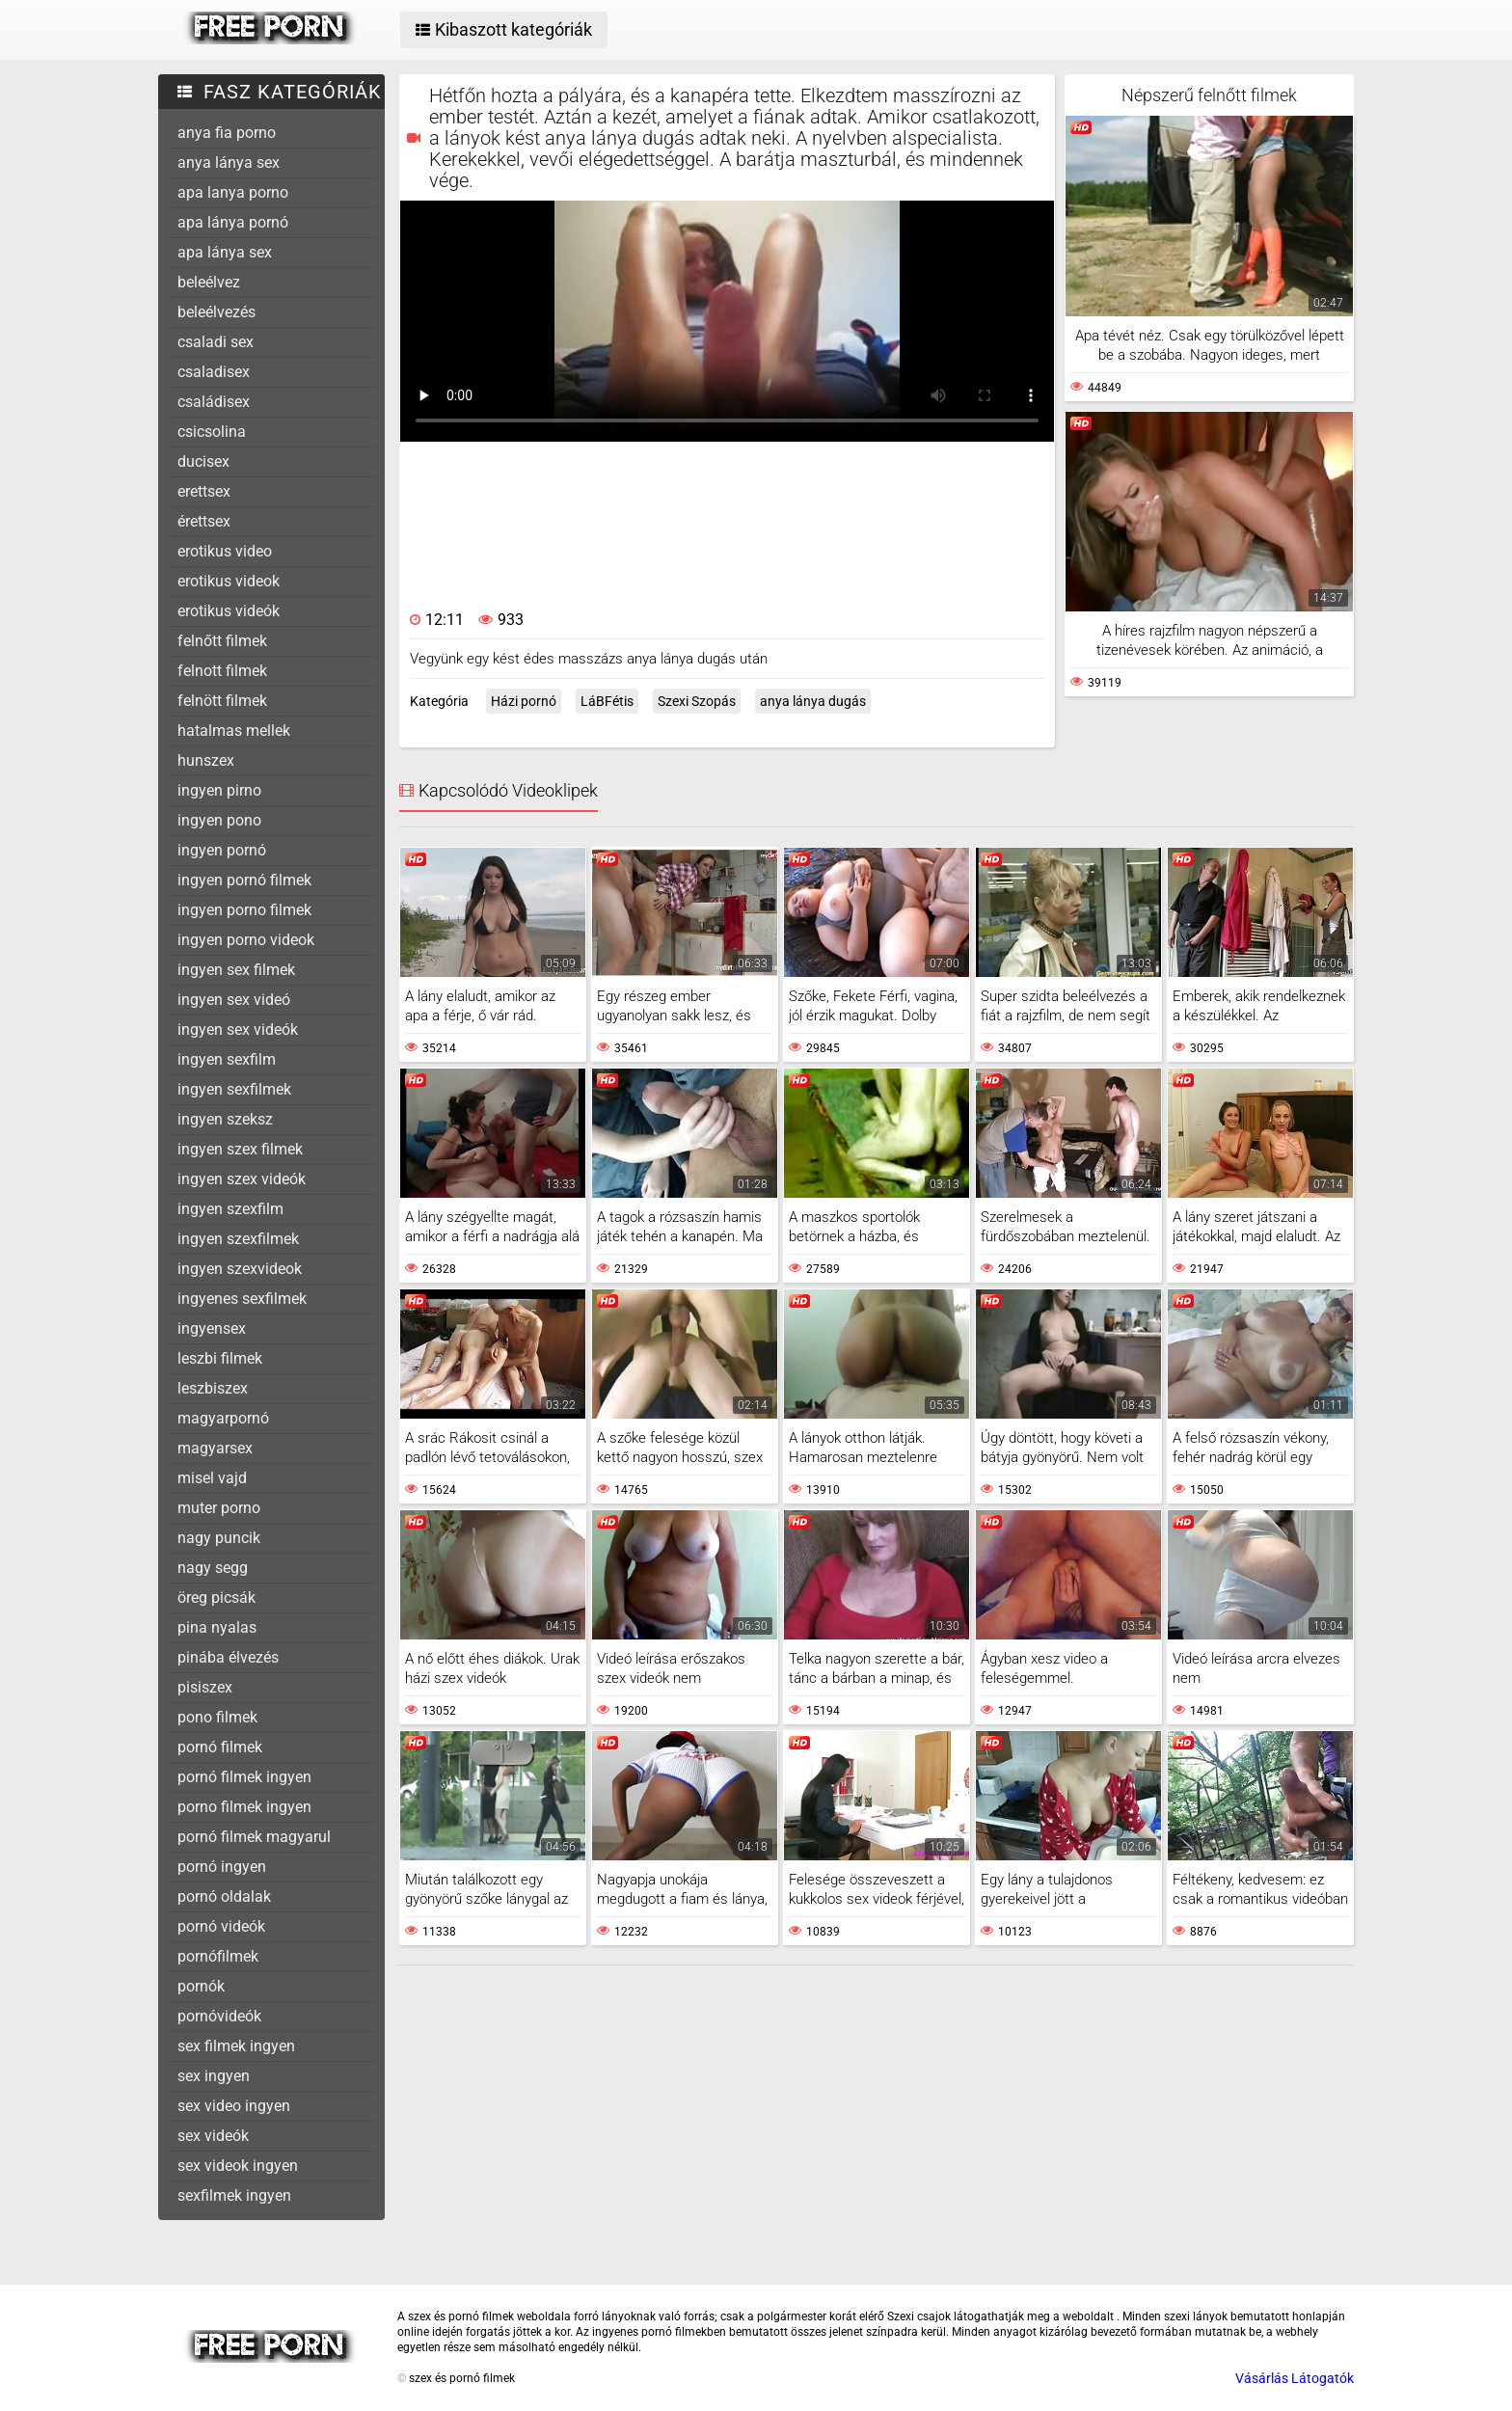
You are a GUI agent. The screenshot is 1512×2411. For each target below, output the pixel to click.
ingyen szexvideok (239, 1269)
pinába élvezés (228, 1657)
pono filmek (217, 1717)
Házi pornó (523, 701)
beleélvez (208, 282)
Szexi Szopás (697, 701)
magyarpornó (223, 1418)
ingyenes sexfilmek (242, 1298)
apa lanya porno (232, 192)
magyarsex (215, 1448)
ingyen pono (219, 820)
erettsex (203, 491)
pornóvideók (219, 2016)
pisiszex (204, 1687)
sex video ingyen (233, 2106)
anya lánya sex (228, 162)
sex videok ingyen (237, 2165)
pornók (201, 1986)
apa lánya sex (224, 252)
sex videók (213, 2136)
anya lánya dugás (813, 701)
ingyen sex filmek (236, 970)
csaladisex (213, 372)
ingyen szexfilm (230, 1209)
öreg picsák (216, 1597)
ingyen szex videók (241, 1179)
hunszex (205, 760)
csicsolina (211, 431)
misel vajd (212, 1478)
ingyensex (211, 1328)
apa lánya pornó (232, 222)
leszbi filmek (219, 1358)
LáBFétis (607, 701)
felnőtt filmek (222, 641)
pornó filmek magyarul (254, 1837)
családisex (213, 402)
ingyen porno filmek (244, 910)
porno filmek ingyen (244, 1807)
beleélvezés (216, 312)
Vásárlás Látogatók (1294, 2378)
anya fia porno (226, 132)
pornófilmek (217, 1956)
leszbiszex (212, 1388)
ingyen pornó (221, 850)
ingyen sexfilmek (234, 1089)
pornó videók (221, 1926)
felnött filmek (222, 700)
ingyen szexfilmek (238, 1239)
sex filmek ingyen (236, 2046)
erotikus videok (228, 581)
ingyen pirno (219, 790)
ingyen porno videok (245, 940)
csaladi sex (215, 342)
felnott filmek (222, 671)
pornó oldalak (224, 1896)
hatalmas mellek (233, 730)
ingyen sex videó (233, 999)
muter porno (218, 1508)
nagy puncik (218, 1538)
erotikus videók (228, 611)
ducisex (203, 461)
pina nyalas (216, 1627)
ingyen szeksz (225, 1119)
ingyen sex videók (237, 1029)
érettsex (203, 521)
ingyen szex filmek (240, 1149)
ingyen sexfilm (226, 1059)
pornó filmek (219, 1747)
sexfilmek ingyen (234, 2195)
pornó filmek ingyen (244, 1777)
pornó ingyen (221, 1866)
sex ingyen (213, 2076)
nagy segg (212, 1567)
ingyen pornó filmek (244, 880)
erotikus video (224, 551)
